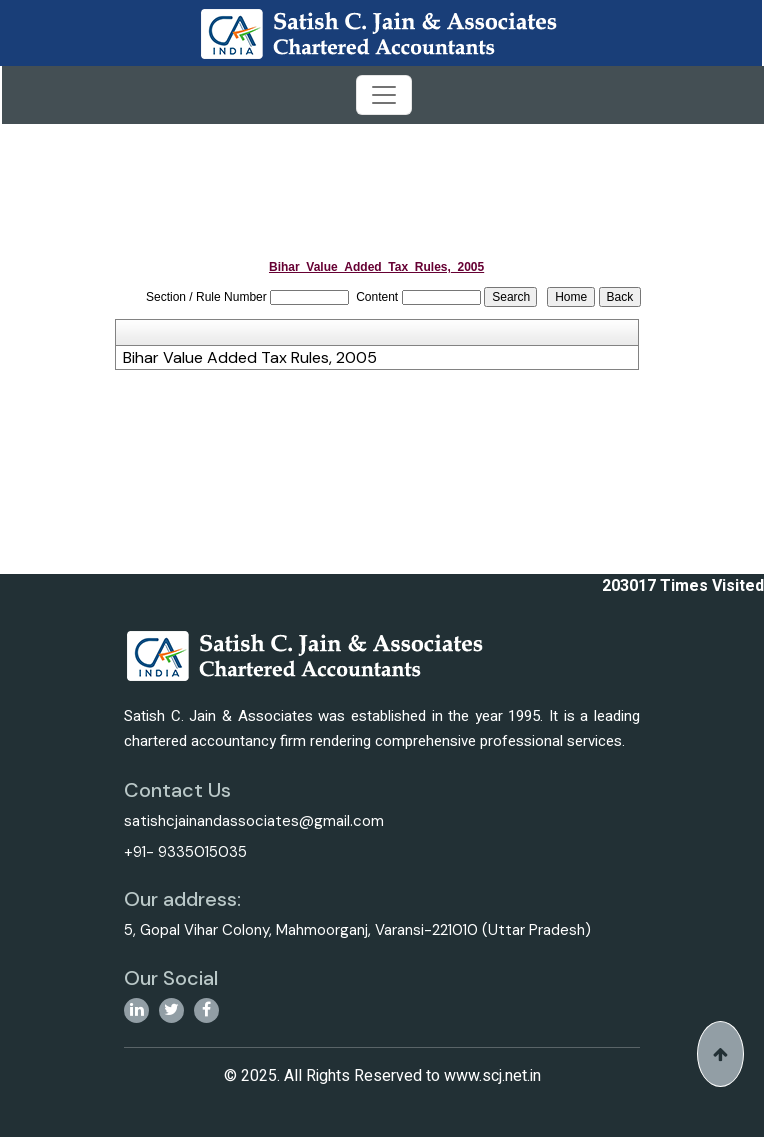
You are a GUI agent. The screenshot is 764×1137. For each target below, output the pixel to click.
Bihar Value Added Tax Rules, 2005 (250, 358)
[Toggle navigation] (384, 95)
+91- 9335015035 (185, 852)
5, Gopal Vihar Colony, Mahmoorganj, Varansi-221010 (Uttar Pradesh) (357, 930)
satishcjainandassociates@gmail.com (254, 821)
